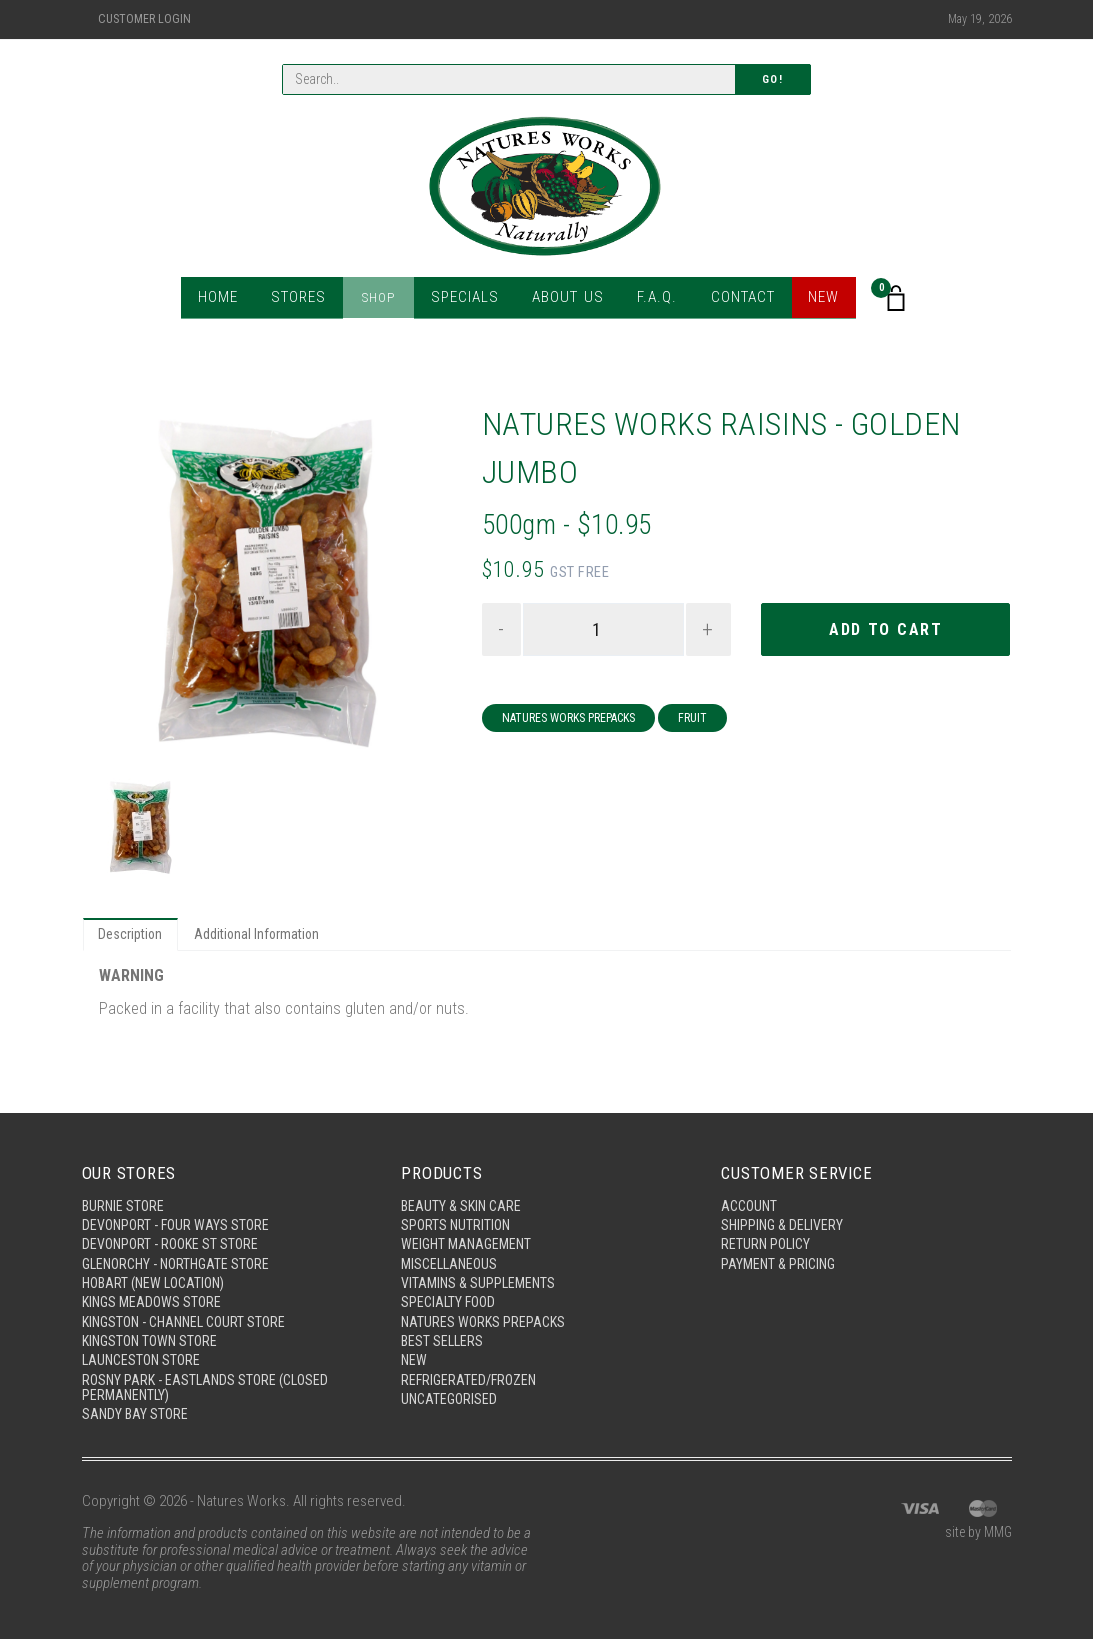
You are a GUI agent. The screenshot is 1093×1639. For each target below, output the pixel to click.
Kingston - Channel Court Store (190, 1316)
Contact (736, 299)
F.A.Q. (651, 299)
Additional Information (265, 936)
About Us (564, 299)
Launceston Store (144, 1357)
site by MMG (975, 1534)
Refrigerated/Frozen (472, 1377)
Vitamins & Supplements (481, 1275)
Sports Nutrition (457, 1213)
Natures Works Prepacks (568, 720)
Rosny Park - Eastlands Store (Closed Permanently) (210, 1385)
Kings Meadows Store (154, 1295)
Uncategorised (451, 1398)
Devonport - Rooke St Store (174, 1234)
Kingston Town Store (153, 1336)
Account (751, 1193)
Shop (381, 299)
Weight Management (469, 1234)
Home (223, 299)
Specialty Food (450, 1295)
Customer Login (144, 19)
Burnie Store (124, 1193)
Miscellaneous (452, 1254)
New (818, 299)
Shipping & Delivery (784, 1213)
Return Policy (767, 1234)
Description (133, 936)
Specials (465, 299)
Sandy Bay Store (136, 1414)
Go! (773, 80)
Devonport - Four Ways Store (179, 1213)
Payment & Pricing (781, 1254)
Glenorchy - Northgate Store (181, 1254)
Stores (303, 299)
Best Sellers (443, 1336)
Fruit (692, 720)
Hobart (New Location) (158, 1275)
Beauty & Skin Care (463, 1193)
